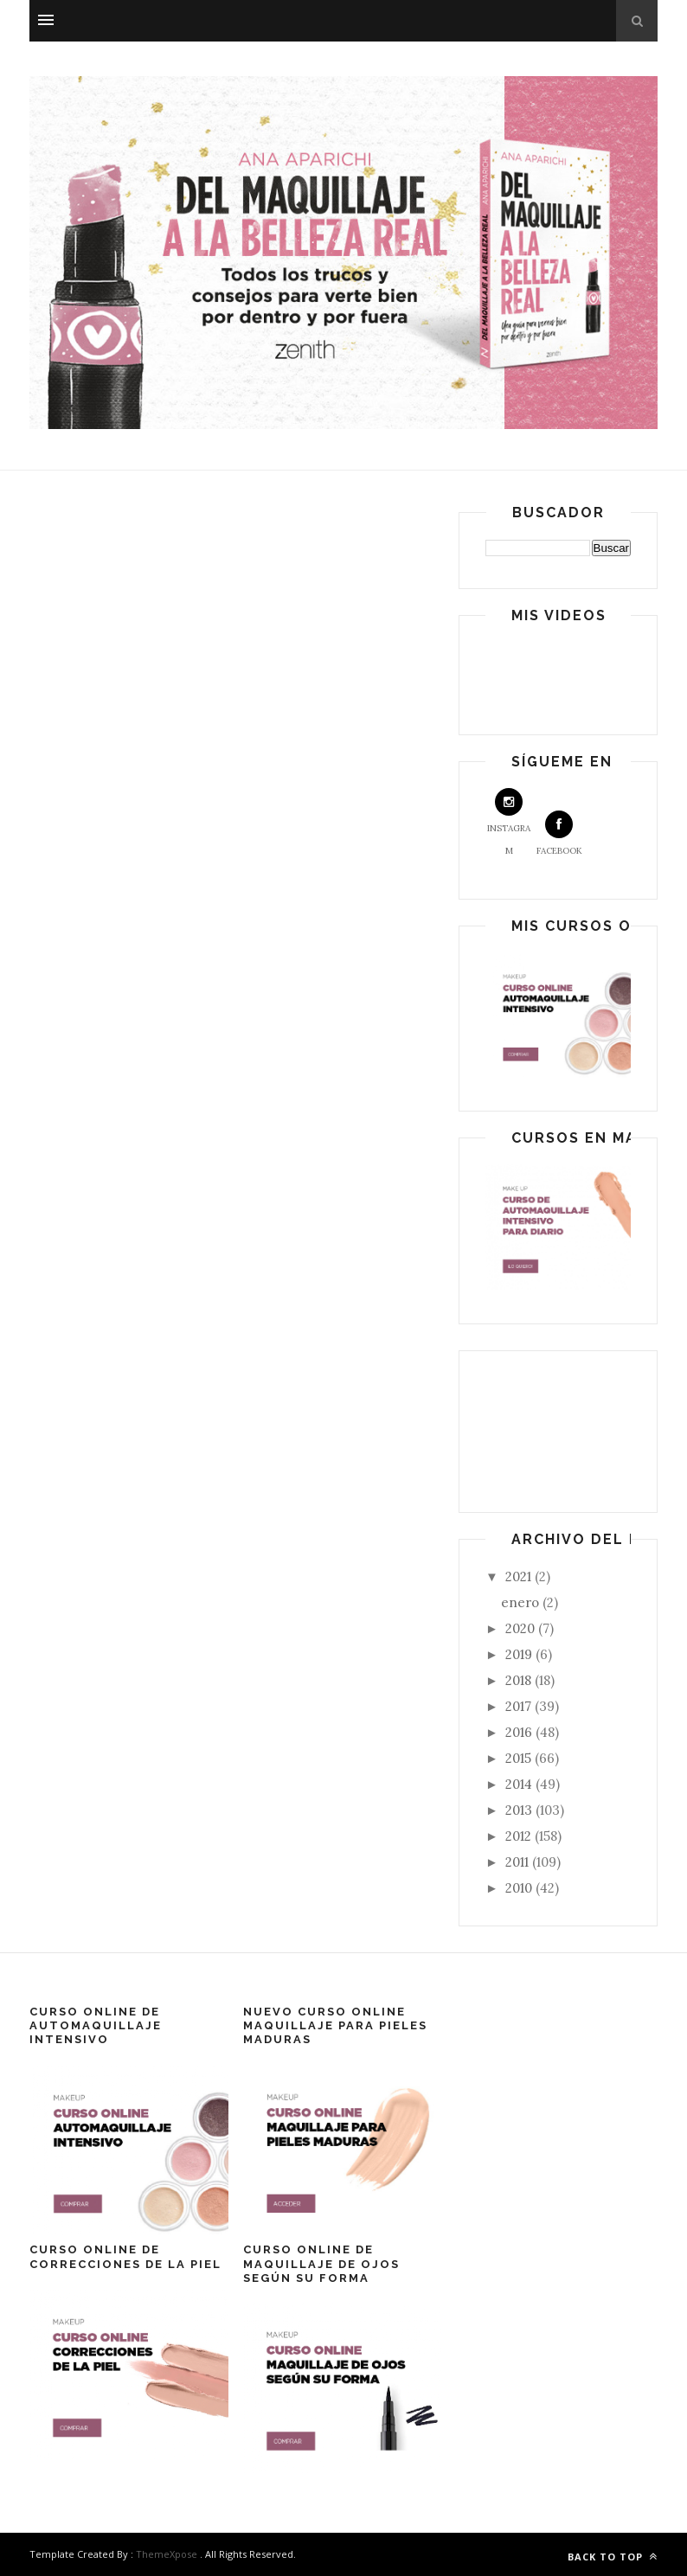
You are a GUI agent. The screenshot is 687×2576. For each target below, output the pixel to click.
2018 (520, 1680)
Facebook (559, 833)
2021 (520, 1576)
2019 (520, 1654)
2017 (520, 1706)
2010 (520, 1888)
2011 (518, 1862)
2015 (520, 1758)
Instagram (508, 822)
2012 (520, 1836)
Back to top (613, 2556)
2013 (520, 1810)
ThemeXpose (166, 2553)
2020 (521, 1628)
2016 (520, 1732)
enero (522, 1602)
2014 (520, 1784)
